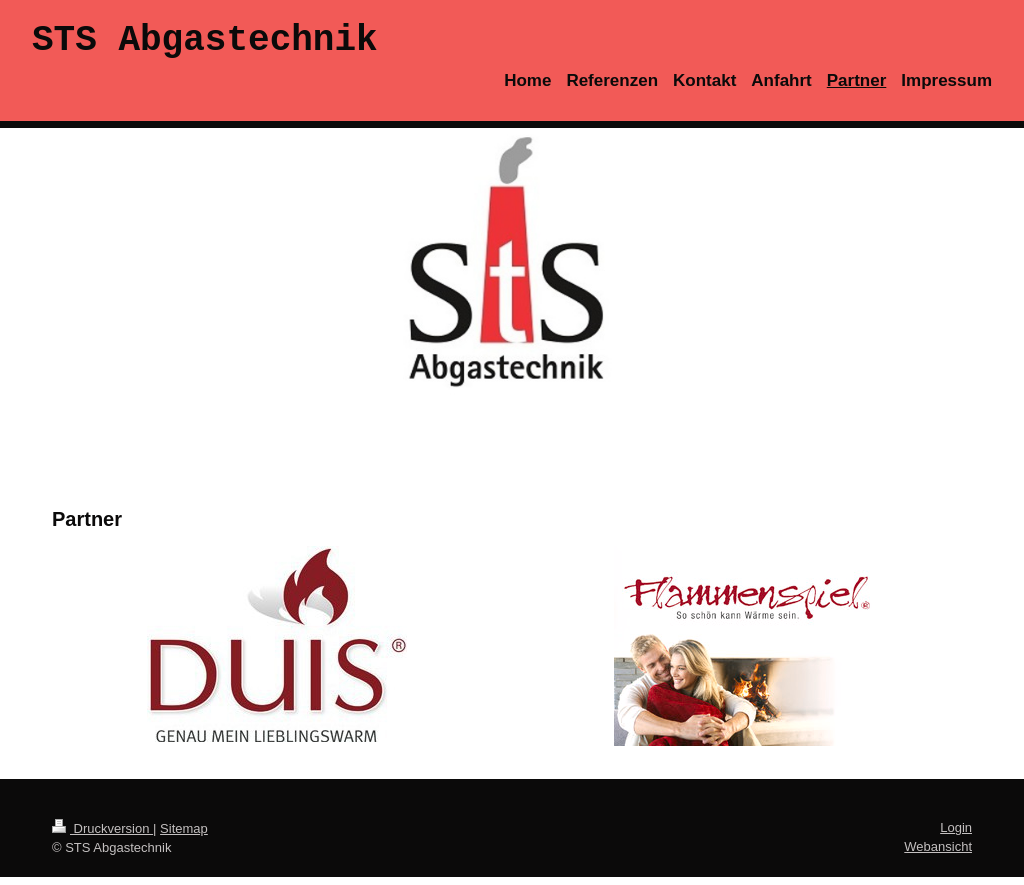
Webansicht (938, 854)
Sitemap (184, 836)
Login (956, 835)
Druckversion (102, 836)
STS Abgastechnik (205, 44)
